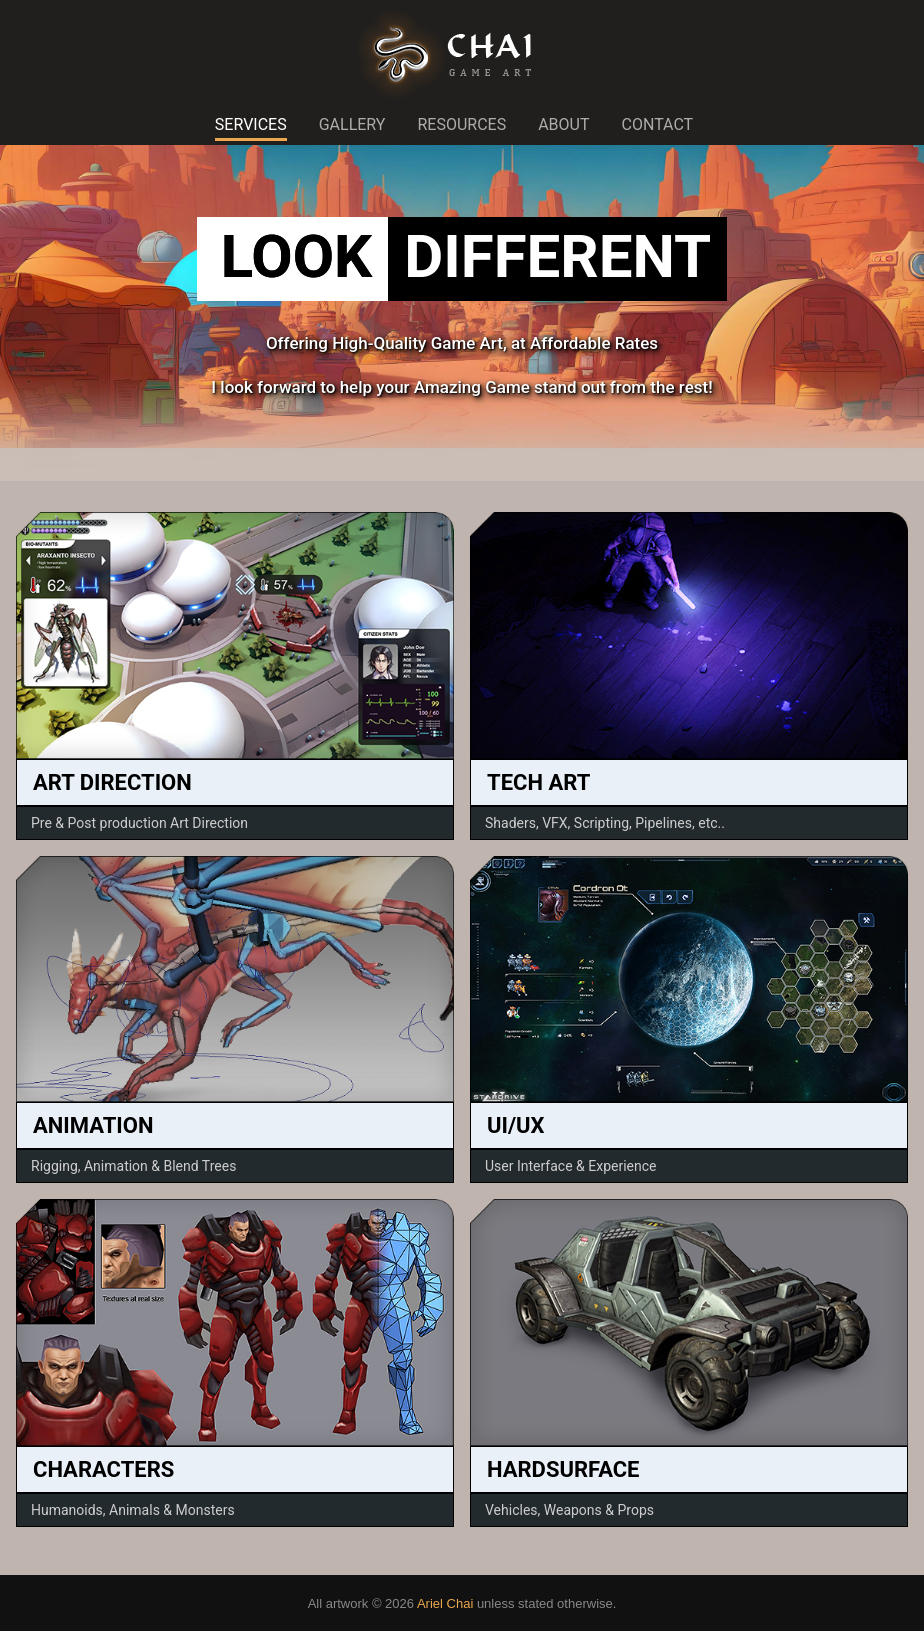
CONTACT (658, 124)
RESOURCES (461, 124)
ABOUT (563, 124)
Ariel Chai (445, 1603)
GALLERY (352, 124)
